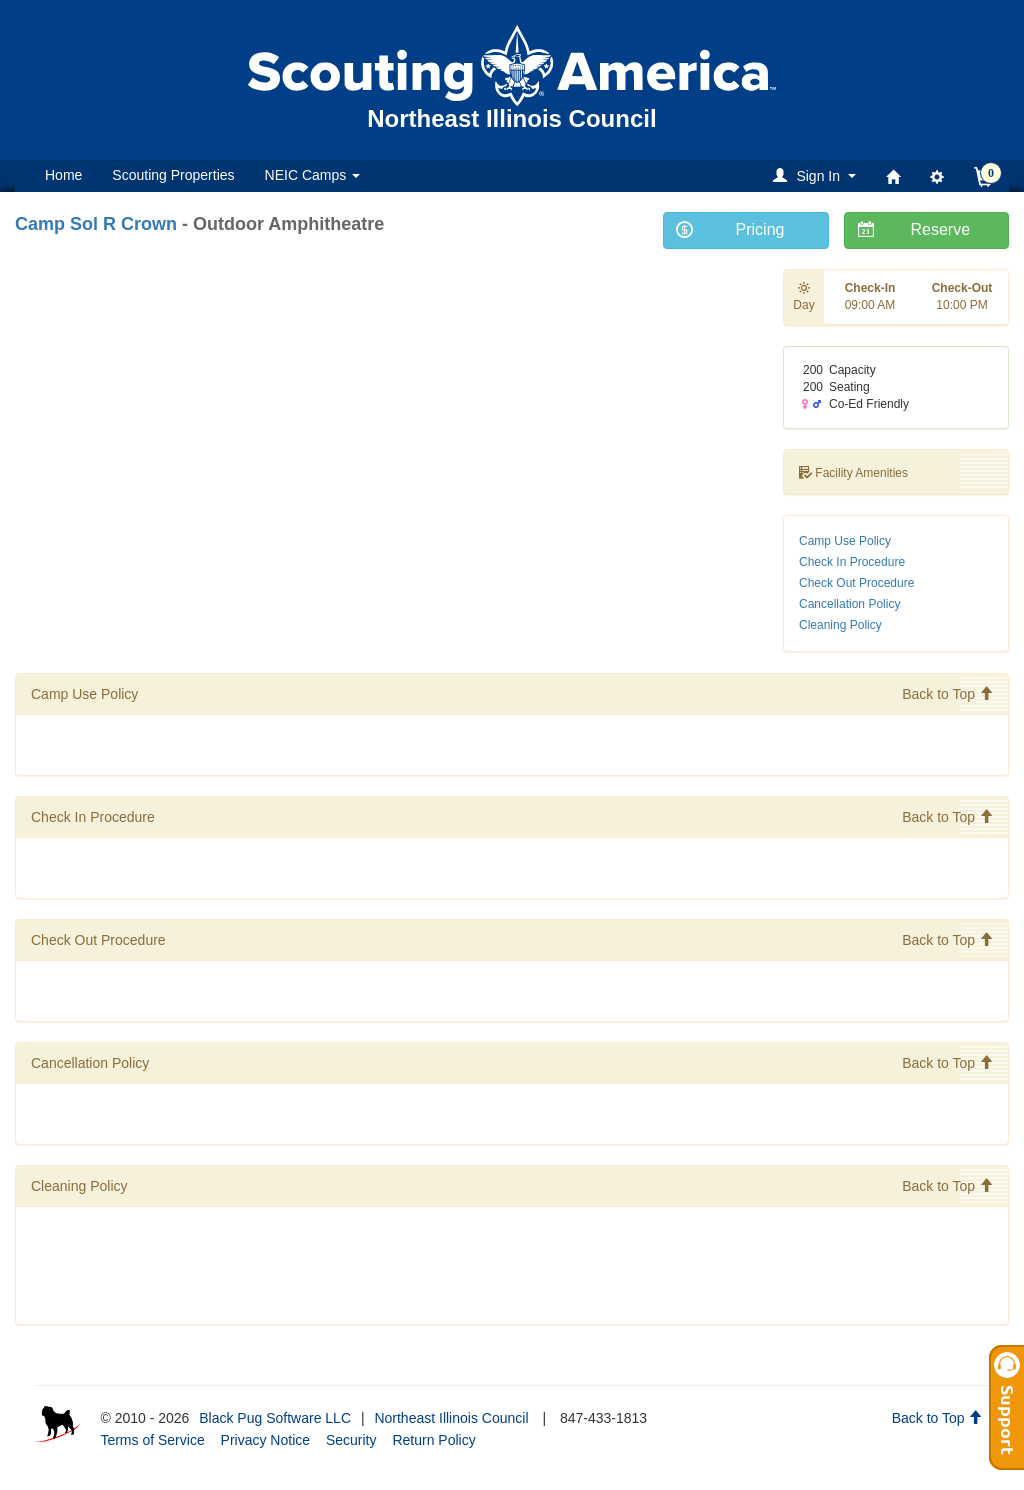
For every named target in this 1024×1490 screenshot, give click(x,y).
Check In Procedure (852, 562)
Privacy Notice (265, 1440)
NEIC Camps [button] (313, 175)
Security (351, 1440)
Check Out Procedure (856, 583)
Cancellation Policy (849, 604)
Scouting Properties (173, 175)
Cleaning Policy (840, 625)
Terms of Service (152, 1440)
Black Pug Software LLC (275, 1418)
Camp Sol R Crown (96, 224)
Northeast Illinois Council (451, 1418)
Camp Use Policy (845, 541)
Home (63, 175)
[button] (817, 175)
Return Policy (433, 1440)
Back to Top (947, 694)
